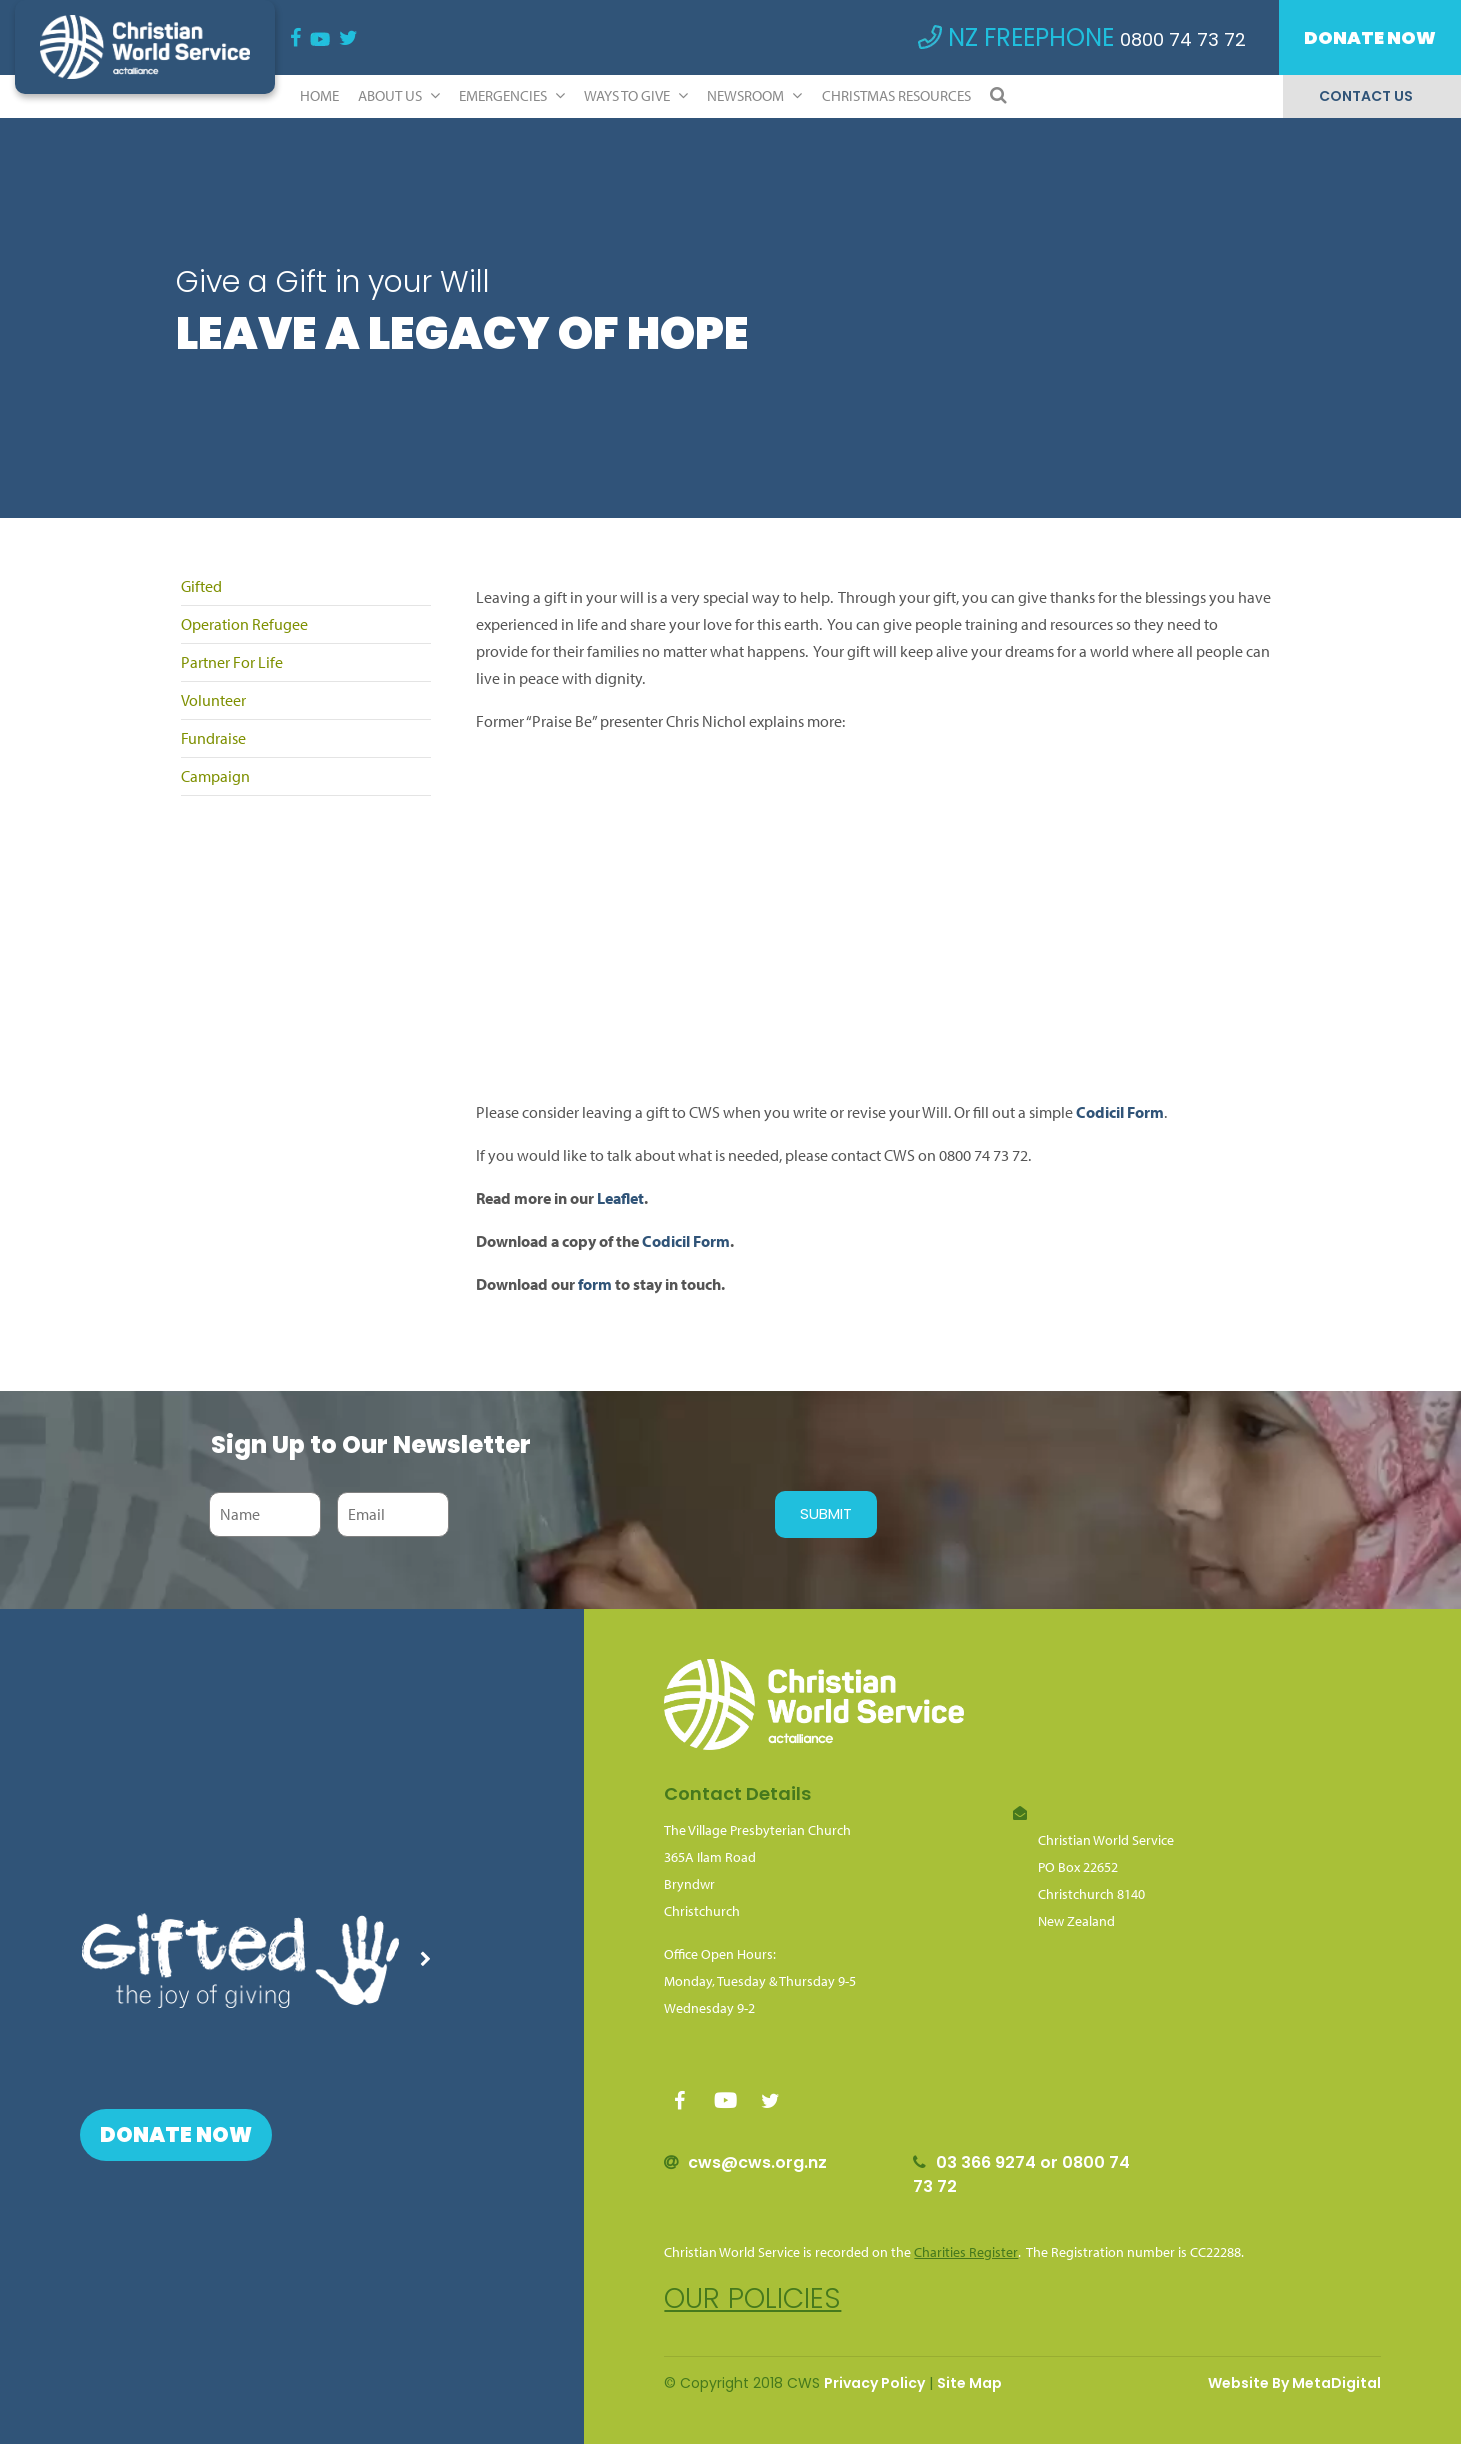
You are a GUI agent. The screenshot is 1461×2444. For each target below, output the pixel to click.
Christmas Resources (896, 95)
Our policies (752, 2298)
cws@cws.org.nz (757, 2162)
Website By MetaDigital (1294, 2383)
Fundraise (213, 738)
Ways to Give (636, 95)
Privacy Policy (874, 2383)
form (595, 1284)
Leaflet (620, 1198)
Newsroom (754, 95)
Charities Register (966, 2252)
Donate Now (1370, 37)
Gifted (201, 586)
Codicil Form (1120, 1112)
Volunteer (213, 700)
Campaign (215, 776)
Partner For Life (232, 662)
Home (319, 95)
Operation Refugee (244, 624)
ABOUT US (399, 95)
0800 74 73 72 (1183, 39)
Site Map (969, 2383)
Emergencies (512, 95)
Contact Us (1366, 96)
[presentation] (607, 1514)
